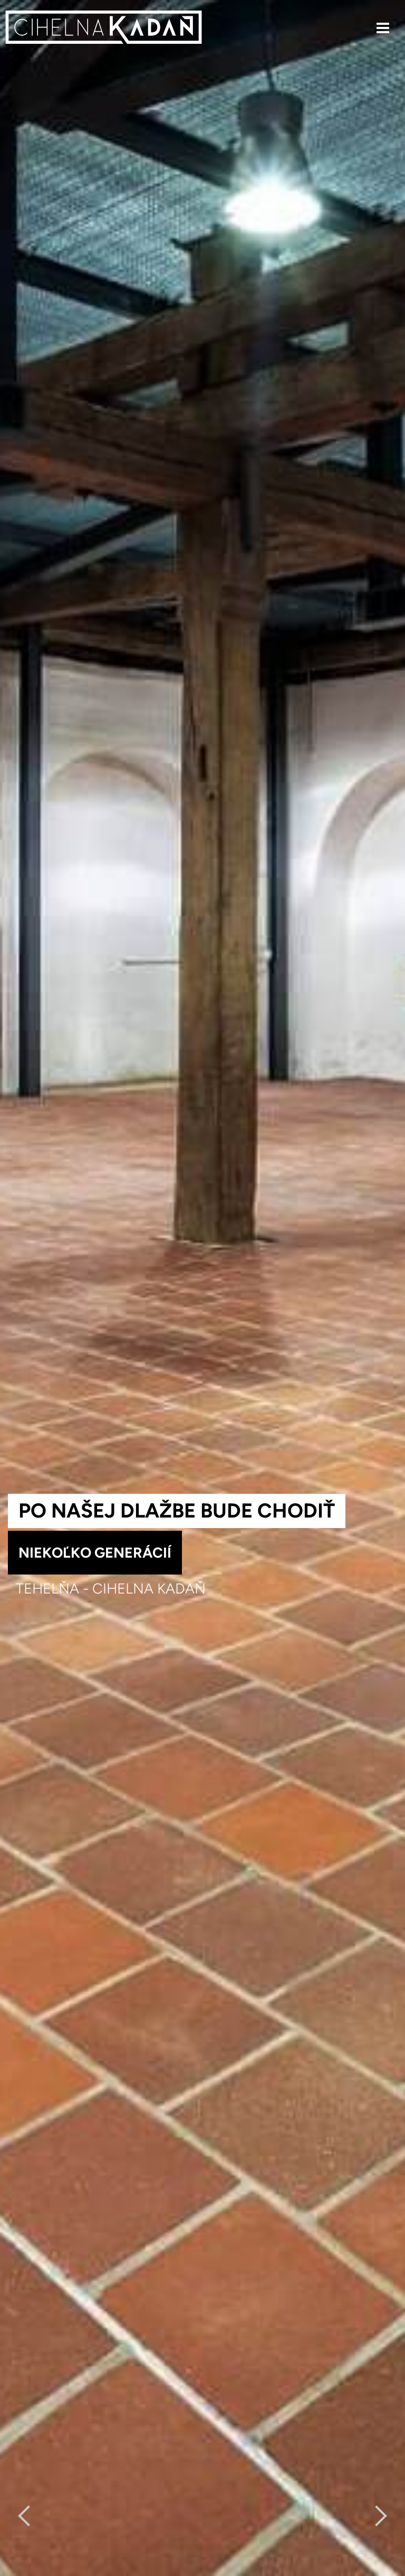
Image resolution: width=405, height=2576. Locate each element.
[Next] (376, 2515)
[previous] (28, 2515)
